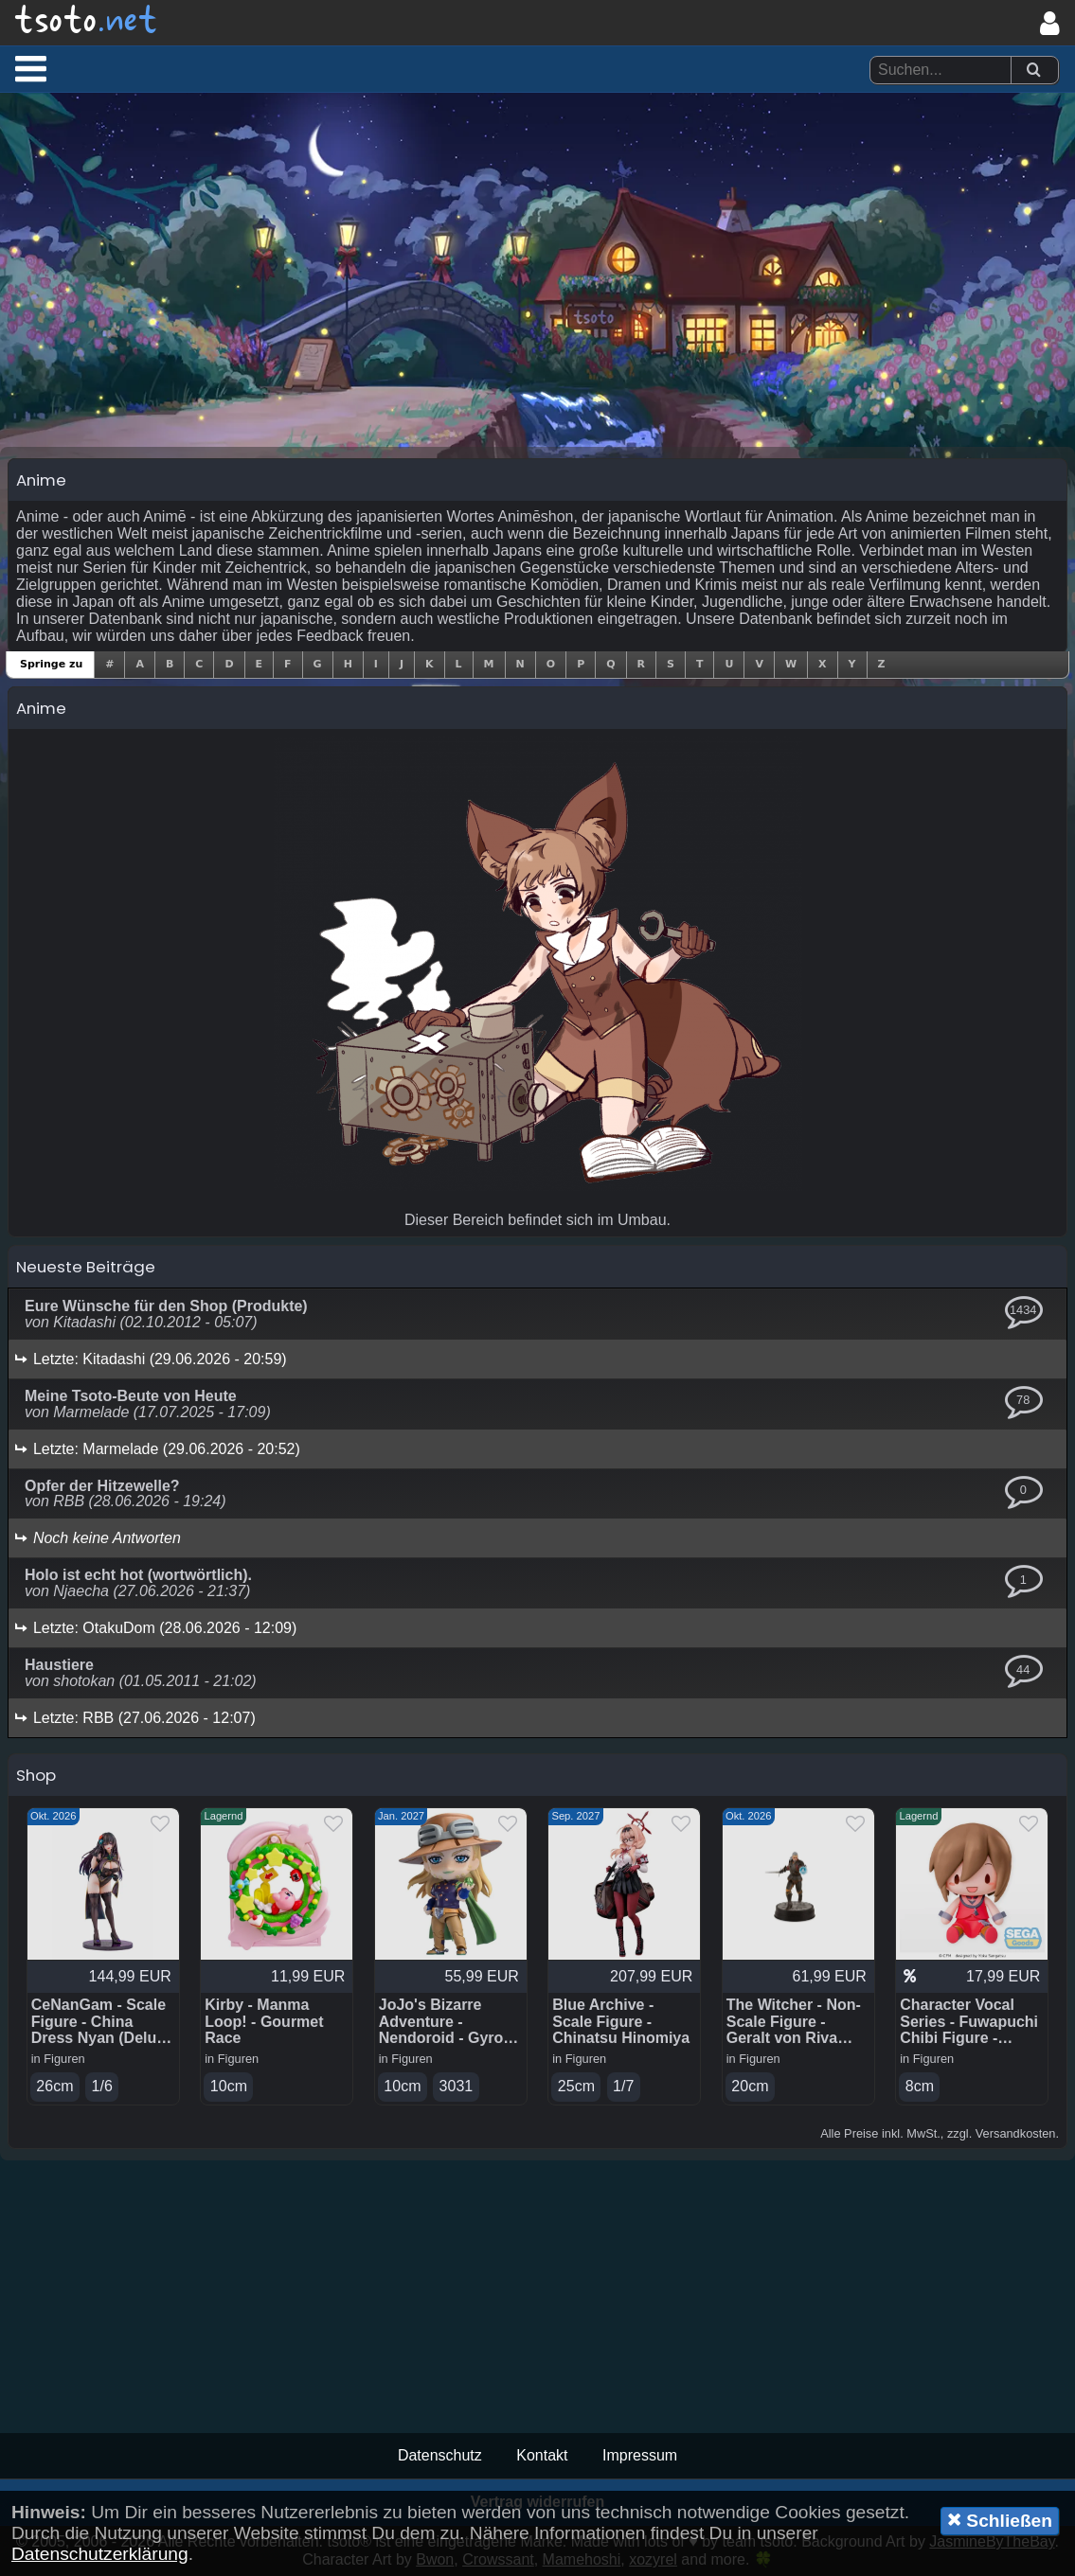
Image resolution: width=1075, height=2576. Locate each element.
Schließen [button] (999, 2520)
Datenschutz (440, 2455)
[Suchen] (1033, 70)
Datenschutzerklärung (99, 2554)
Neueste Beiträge (85, 1266)
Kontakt (541, 2455)
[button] (30, 68)
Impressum (639, 2455)
